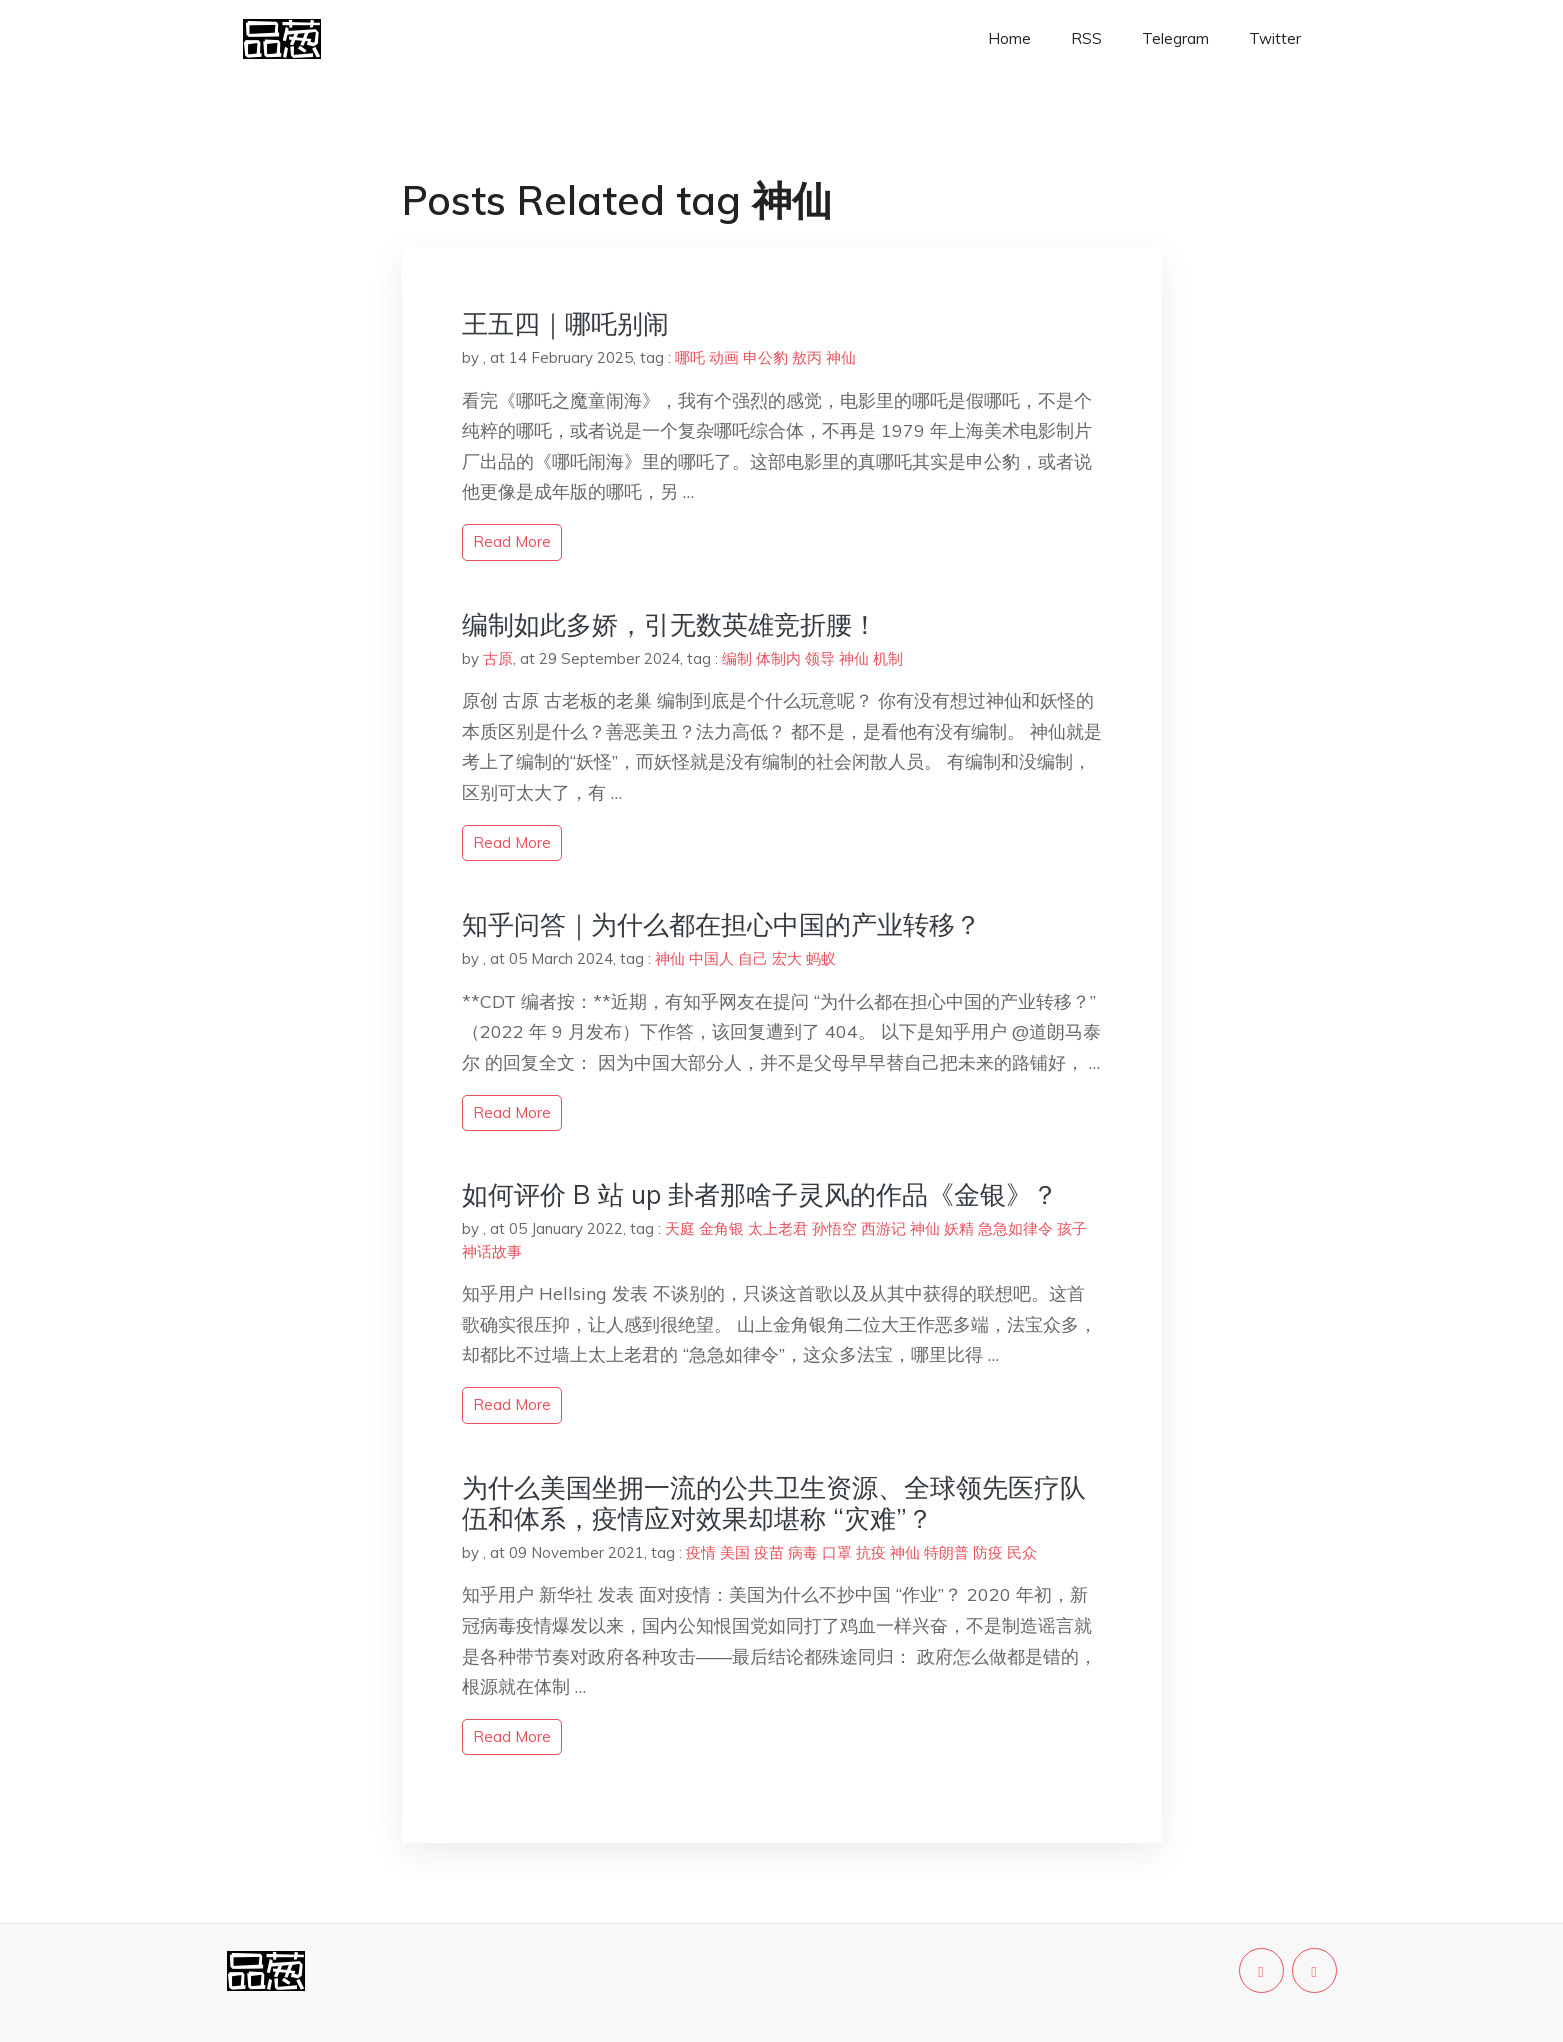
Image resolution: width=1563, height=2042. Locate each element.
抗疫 (871, 1552)
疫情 (701, 1552)
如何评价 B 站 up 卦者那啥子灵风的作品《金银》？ (760, 1194)
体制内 (778, 658)
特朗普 (946, 1552)
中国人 (711, 958)
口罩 (837, 1552)
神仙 (841, 357)
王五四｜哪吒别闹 (565, 323)
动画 (724, 357)
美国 (735, 1552)
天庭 (680, 1228)
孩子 (1072, 1228)
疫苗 (769, 1552)
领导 (820, 658)
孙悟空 (834, 1228)
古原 (498, 658)
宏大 (787, 958)
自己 (753, 958)
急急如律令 (1015, 1228)
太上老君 (778, 1228)
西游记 (883, 1228)
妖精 (959, 1228)
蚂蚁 (821, 958)
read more (512, 541)
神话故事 (492, 1251)
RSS (1086, 38)
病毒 (803, 1552)
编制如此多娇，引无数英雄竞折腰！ (670, 624)
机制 (888, 658)
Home (1009, 38)
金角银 (721, 1228)
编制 (737, 658)
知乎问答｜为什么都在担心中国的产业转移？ (721, 924)
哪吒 (690, 357)
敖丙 (807, 357)
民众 (1022, 1552)
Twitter (1275, 38)
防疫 (988, 1552)
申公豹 (765, 357)
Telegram (1175, 38)
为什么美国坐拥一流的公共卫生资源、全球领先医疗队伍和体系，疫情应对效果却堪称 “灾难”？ (774, 1503)
